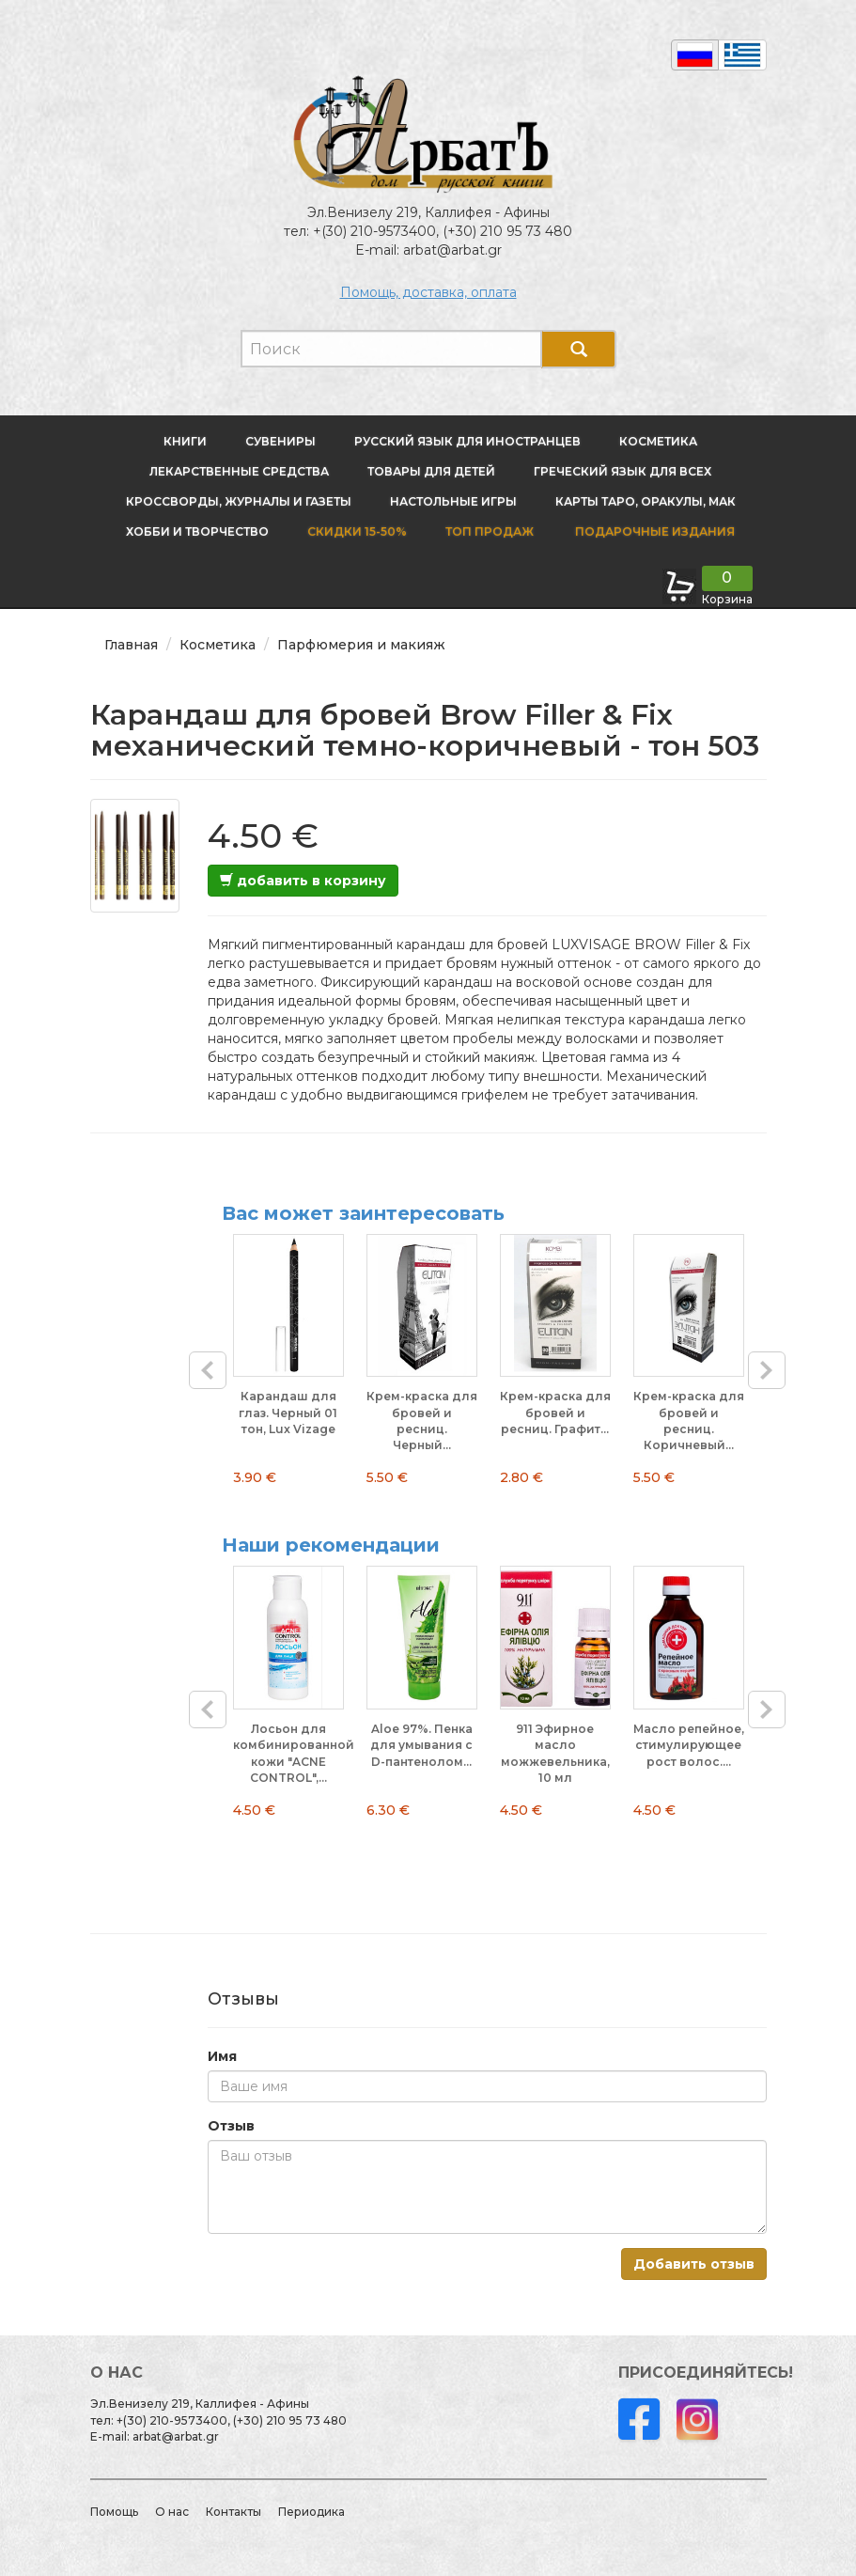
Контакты (233, 2512)
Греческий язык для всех (622, 471)
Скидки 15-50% (357, 531)
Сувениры (280, 441)
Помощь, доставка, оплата (428, 292)
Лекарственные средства (239, 471)
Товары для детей (431, 471)
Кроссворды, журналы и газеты (238, 501)
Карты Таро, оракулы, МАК (645, 501)
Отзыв (231, 2125)
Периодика (311, 2512)
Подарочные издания (653, 531)
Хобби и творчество (197, 531)
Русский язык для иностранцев (467, 441)
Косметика (658, 441)
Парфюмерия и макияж (361, 644)
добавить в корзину (303, 880)
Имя (222, 2056)
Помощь (114, 2512)
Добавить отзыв (694, 2264)
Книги (185, 441)
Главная (131, 644)
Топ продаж (489, 531)
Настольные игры (453, 501)
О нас (172, 2512)
